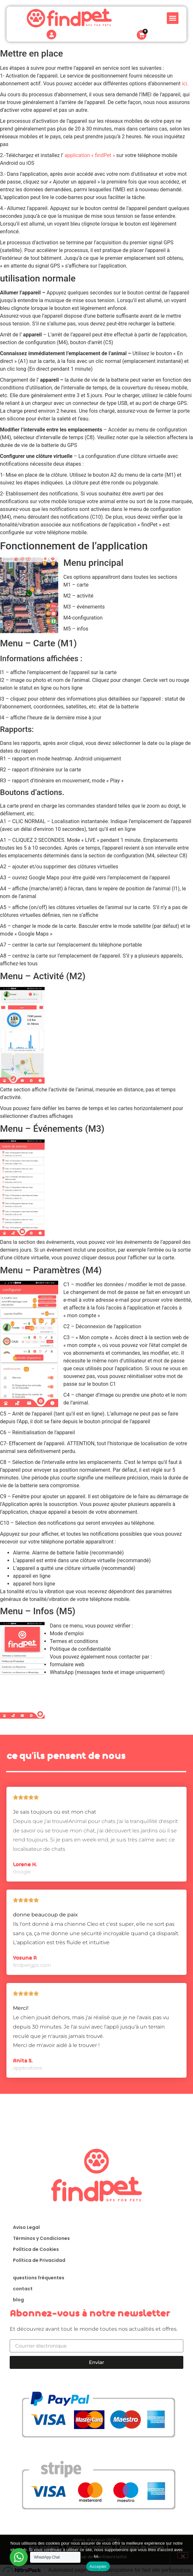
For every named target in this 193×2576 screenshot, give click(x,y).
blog (18, 2299)
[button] (172, 14)
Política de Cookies (36, 2249)
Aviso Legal (26, 2227)
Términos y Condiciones (41, 2238)
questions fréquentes (38, 2277)
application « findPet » (90, 155)
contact (23, 2288)
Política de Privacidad (39, 2260)
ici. (185, 83)
